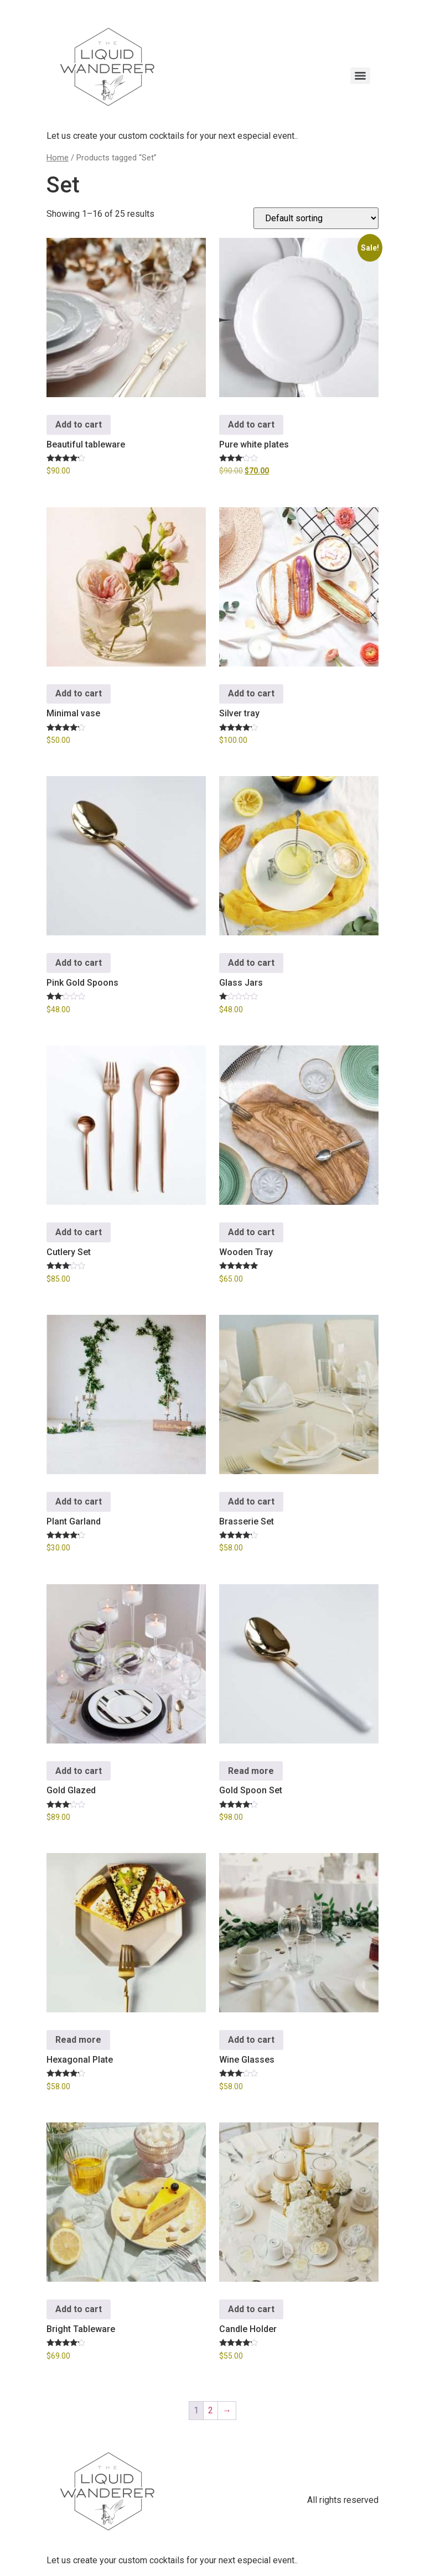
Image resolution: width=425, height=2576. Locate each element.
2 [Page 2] (210, 2410)
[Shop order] (316, 218)
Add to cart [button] (78, 424)
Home (57, 158)
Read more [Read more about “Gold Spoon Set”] (251, 1771)
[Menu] (360, 75)
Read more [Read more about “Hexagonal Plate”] (78, 2039)
